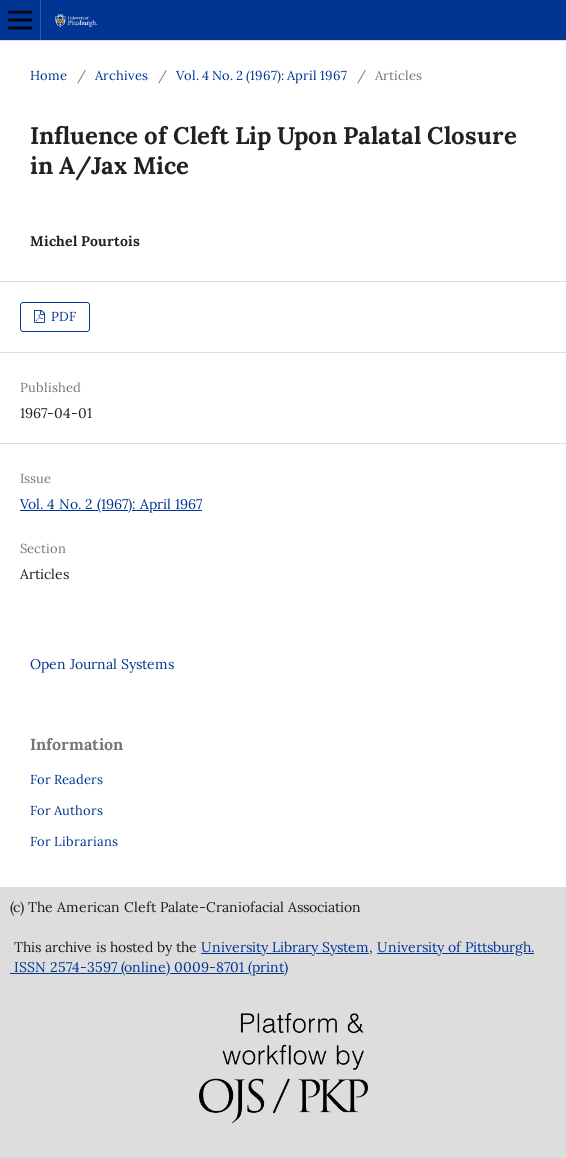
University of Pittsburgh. (455, 947)
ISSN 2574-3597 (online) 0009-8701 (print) (149, 967)
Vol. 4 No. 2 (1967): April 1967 (261, 75)
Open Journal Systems (102, 664)
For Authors (66, 810)
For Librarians (74, 841)
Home (48, 75)
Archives (121, 75)
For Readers (66, 779)
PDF (62, 316)
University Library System (285, 947)
